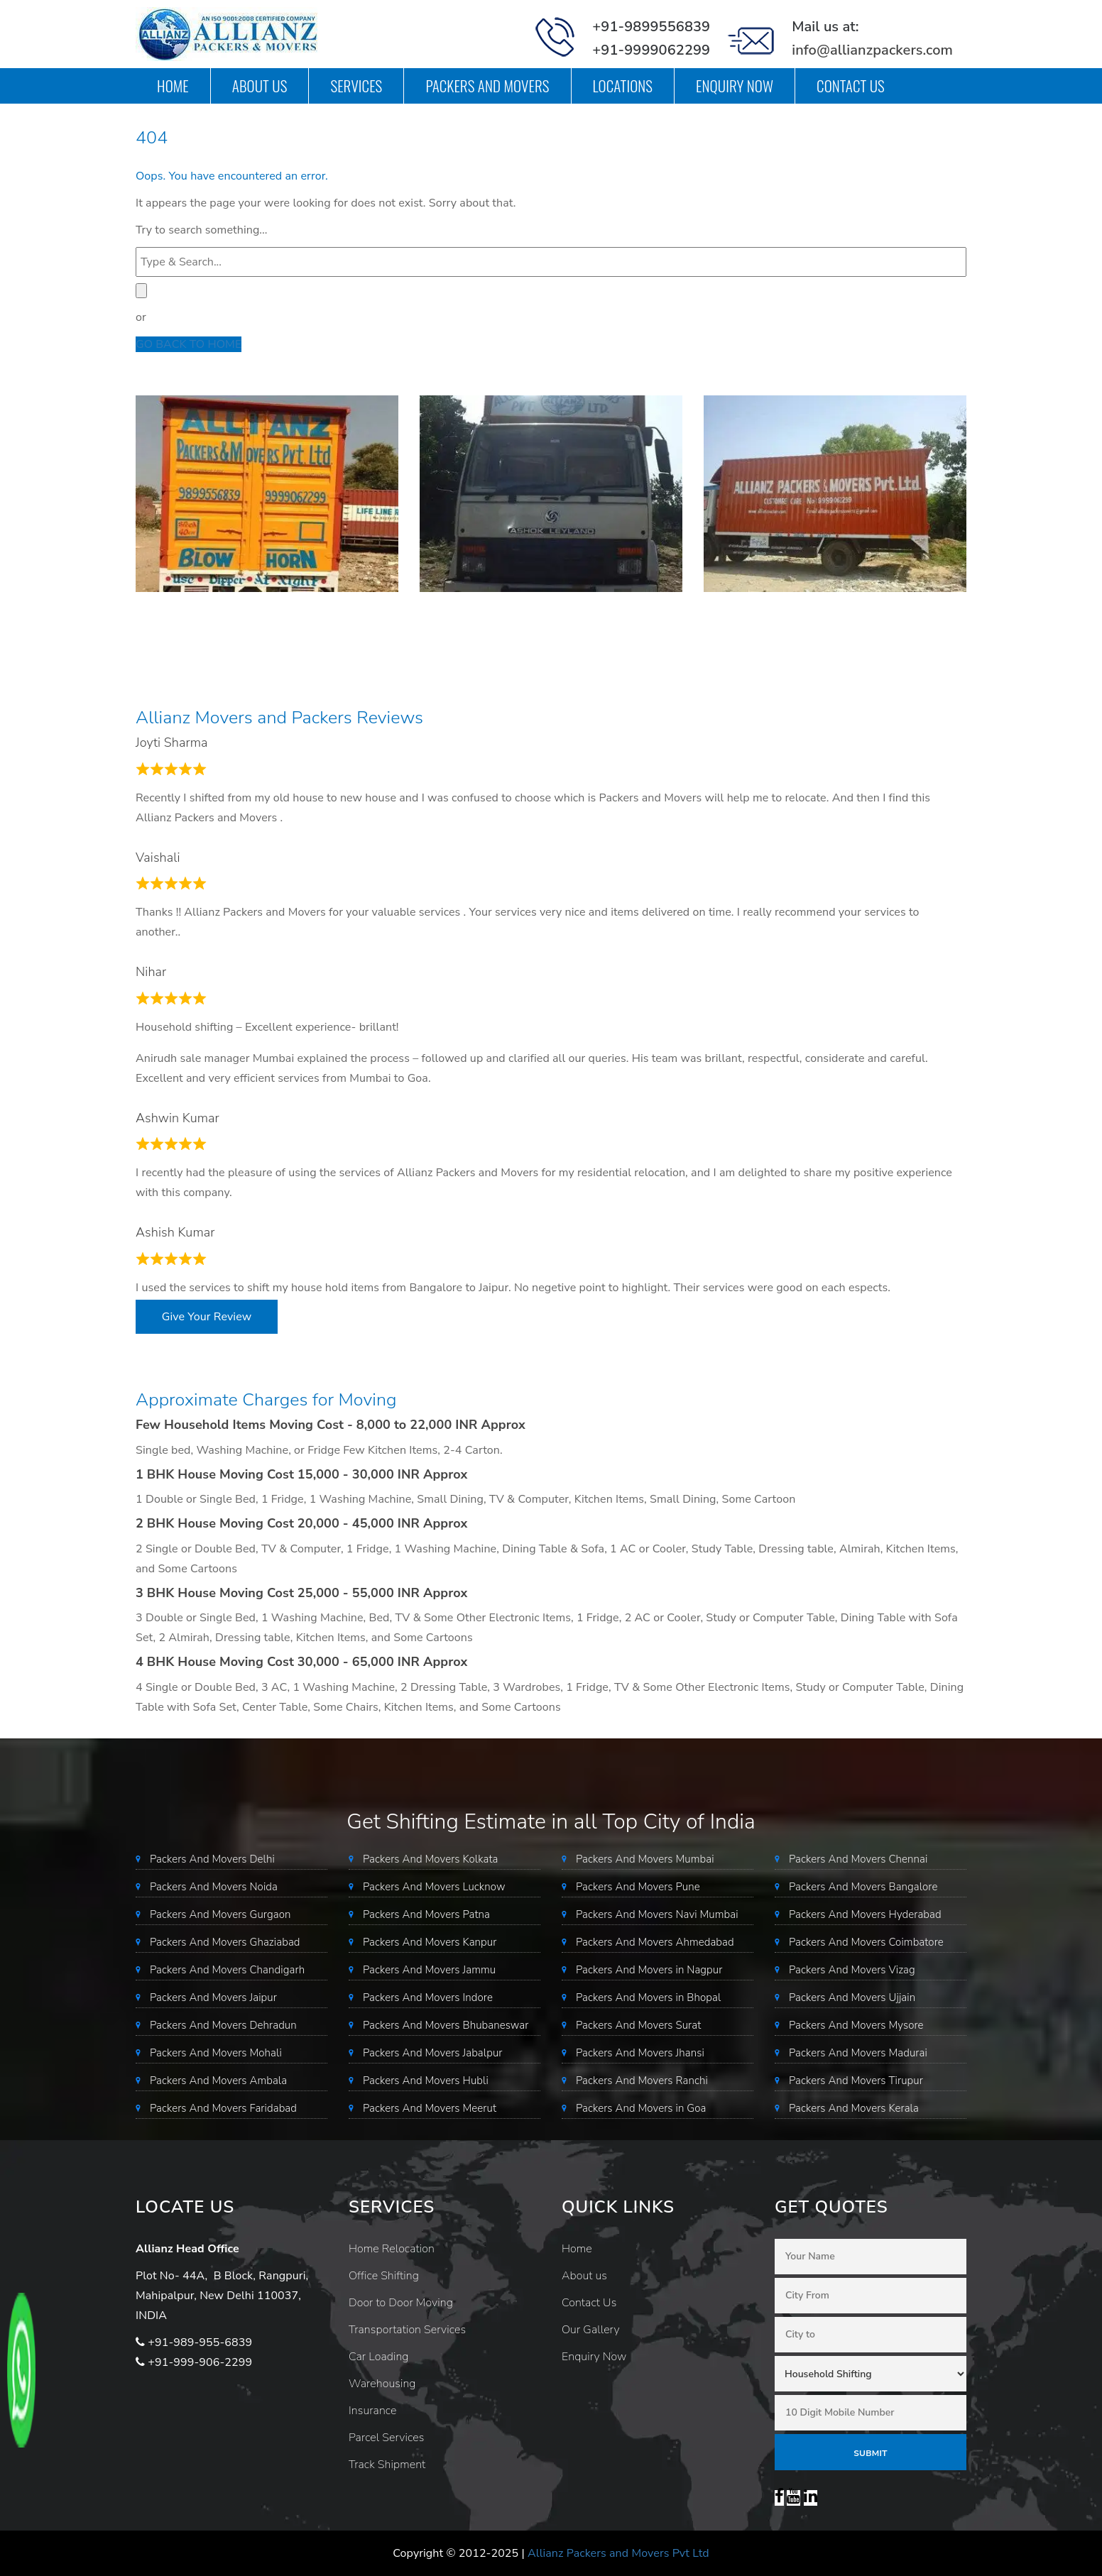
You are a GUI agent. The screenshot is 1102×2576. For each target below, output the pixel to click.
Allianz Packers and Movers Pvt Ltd (618, 2553)
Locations (623, 86)
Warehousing (382, 2383)
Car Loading (379, 2356)
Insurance (373, 2410)
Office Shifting (384, 2276)
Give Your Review (206, 1317)
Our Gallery (591, 2329)
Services (356, 86)
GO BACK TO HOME (188, 344)
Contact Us (851, 86)
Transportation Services (407, 2329)
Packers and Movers (487, 86)
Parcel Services (386, 2437)
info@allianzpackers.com (872, 50)
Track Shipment (387, 2464)
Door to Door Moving (401, 2303)
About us (260, 86)
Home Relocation (392, 2249)
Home (173, 86)
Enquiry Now (734, 86)
